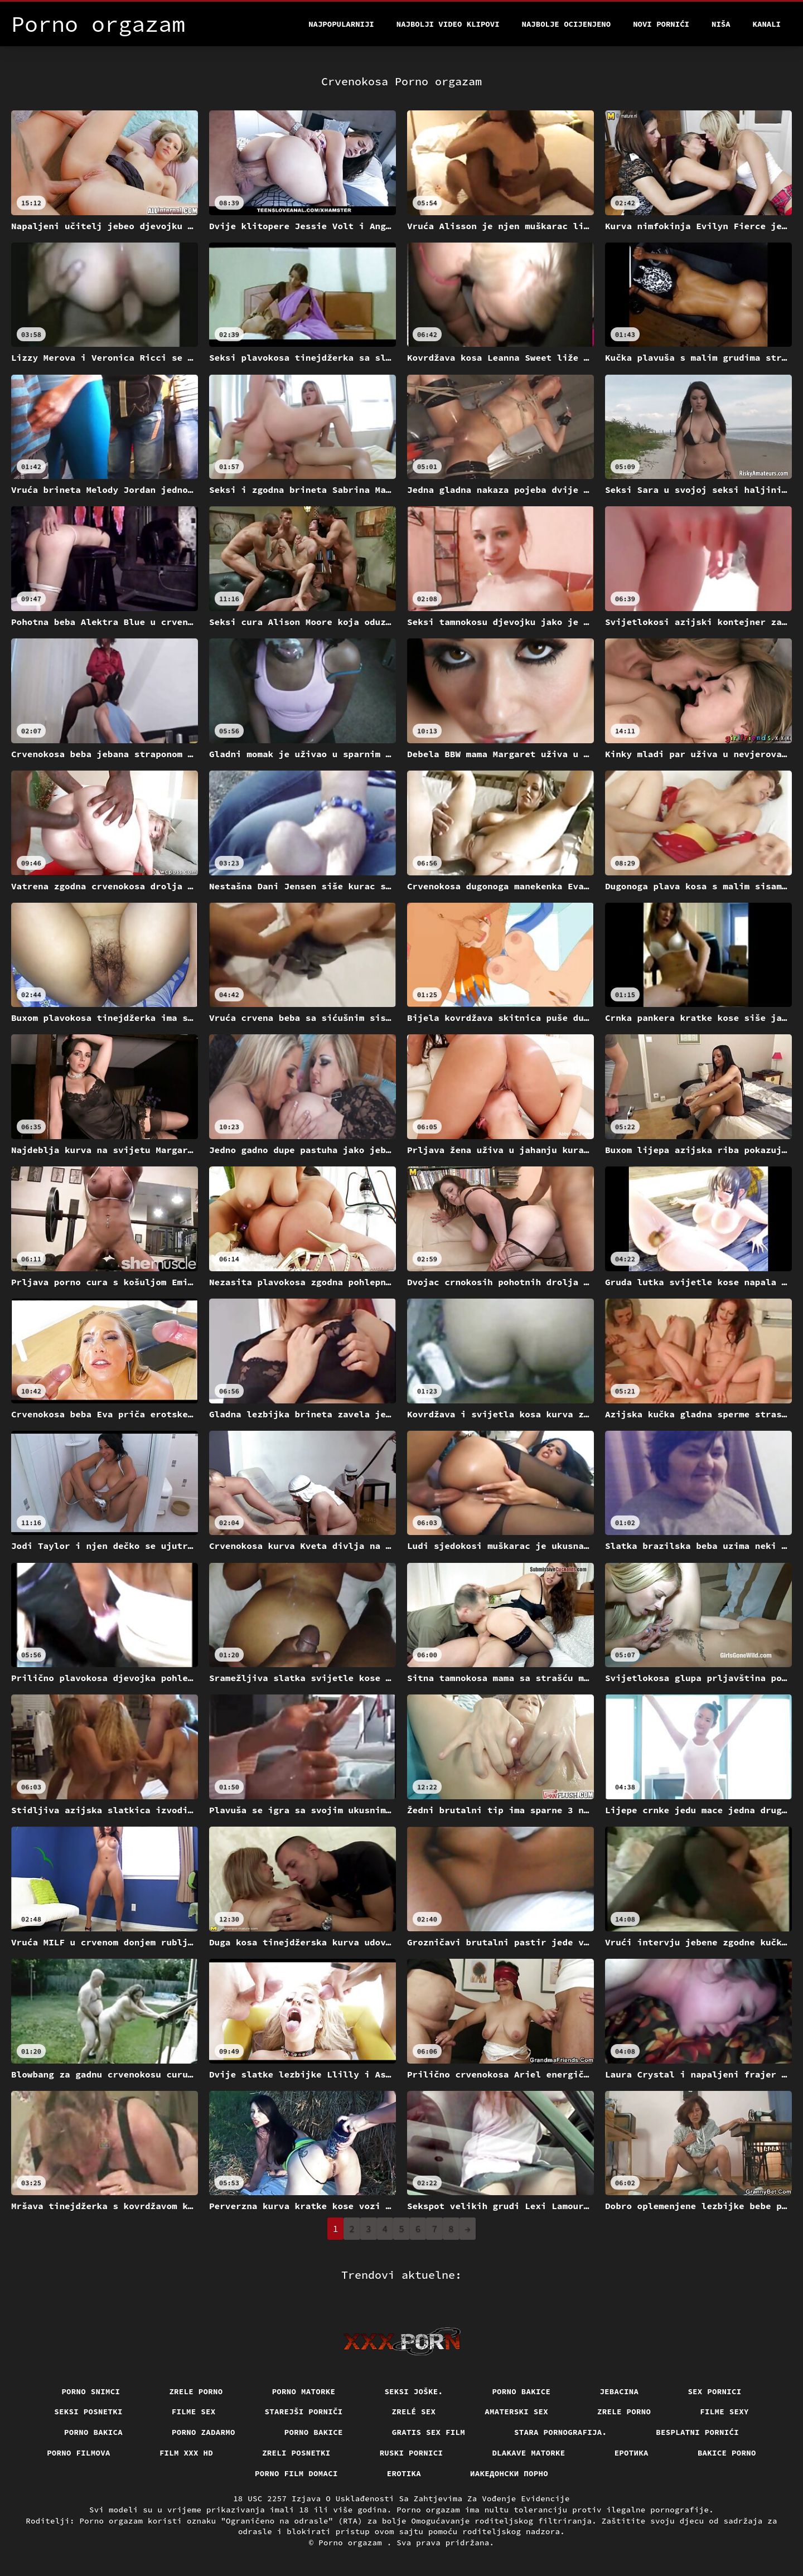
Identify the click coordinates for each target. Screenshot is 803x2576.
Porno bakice (521, 2391)
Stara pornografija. (560, 2432)
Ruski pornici (411, 2453)
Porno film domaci (296, 2473)
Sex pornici (714, 2391)
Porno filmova (78, 2453)
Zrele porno (195, 2391)
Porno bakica (93, 2432)
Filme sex (194, 2411)
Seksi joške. (413, 2391)
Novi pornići (661, 24)
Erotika (404, 2473)
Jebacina (618, 2391)
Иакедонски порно (509, 2473)
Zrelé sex (414, 2411)
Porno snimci (90, 2391)
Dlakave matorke (528, 2453)
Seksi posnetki (88, 2411)
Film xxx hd (186, 2453)
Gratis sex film (428, 2432)
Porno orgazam (352, 2543)
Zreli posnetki (296, 2453)
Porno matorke (304, 2391)
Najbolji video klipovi (448, 24)
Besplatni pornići (697, 2432)
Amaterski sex (516, 2411)
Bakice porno (727, 2453)
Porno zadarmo (203, 2432)
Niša (721, 24)
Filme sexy (724, 2411)
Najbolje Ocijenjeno (566, 24)
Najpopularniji (341, 24)
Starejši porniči (304, 2411)
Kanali (767, 24)
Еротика (632, 2453)
